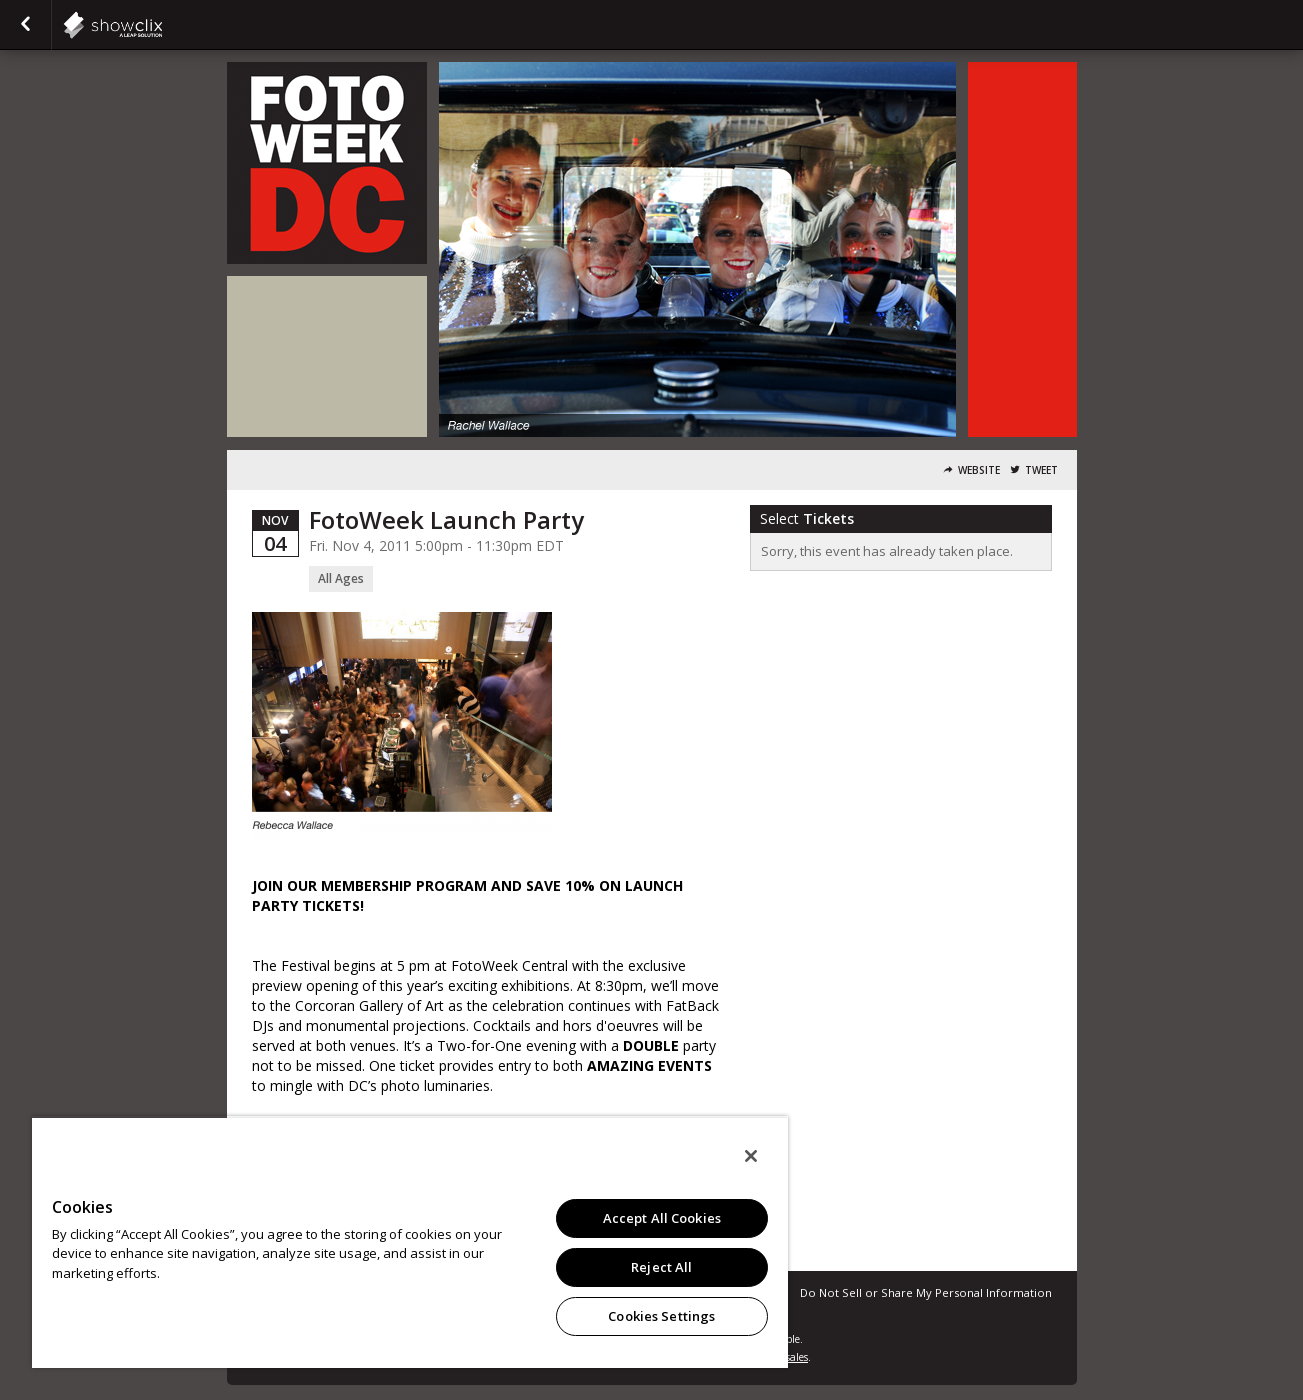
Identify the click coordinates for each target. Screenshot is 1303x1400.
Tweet (1041, 470)
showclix (162, 25)
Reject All (661, 1267)
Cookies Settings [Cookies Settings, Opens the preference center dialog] (661, 1316)
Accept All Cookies (662, 1218)
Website (979, 470)
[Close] (751, 1156)
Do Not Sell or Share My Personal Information (926, 1292)
